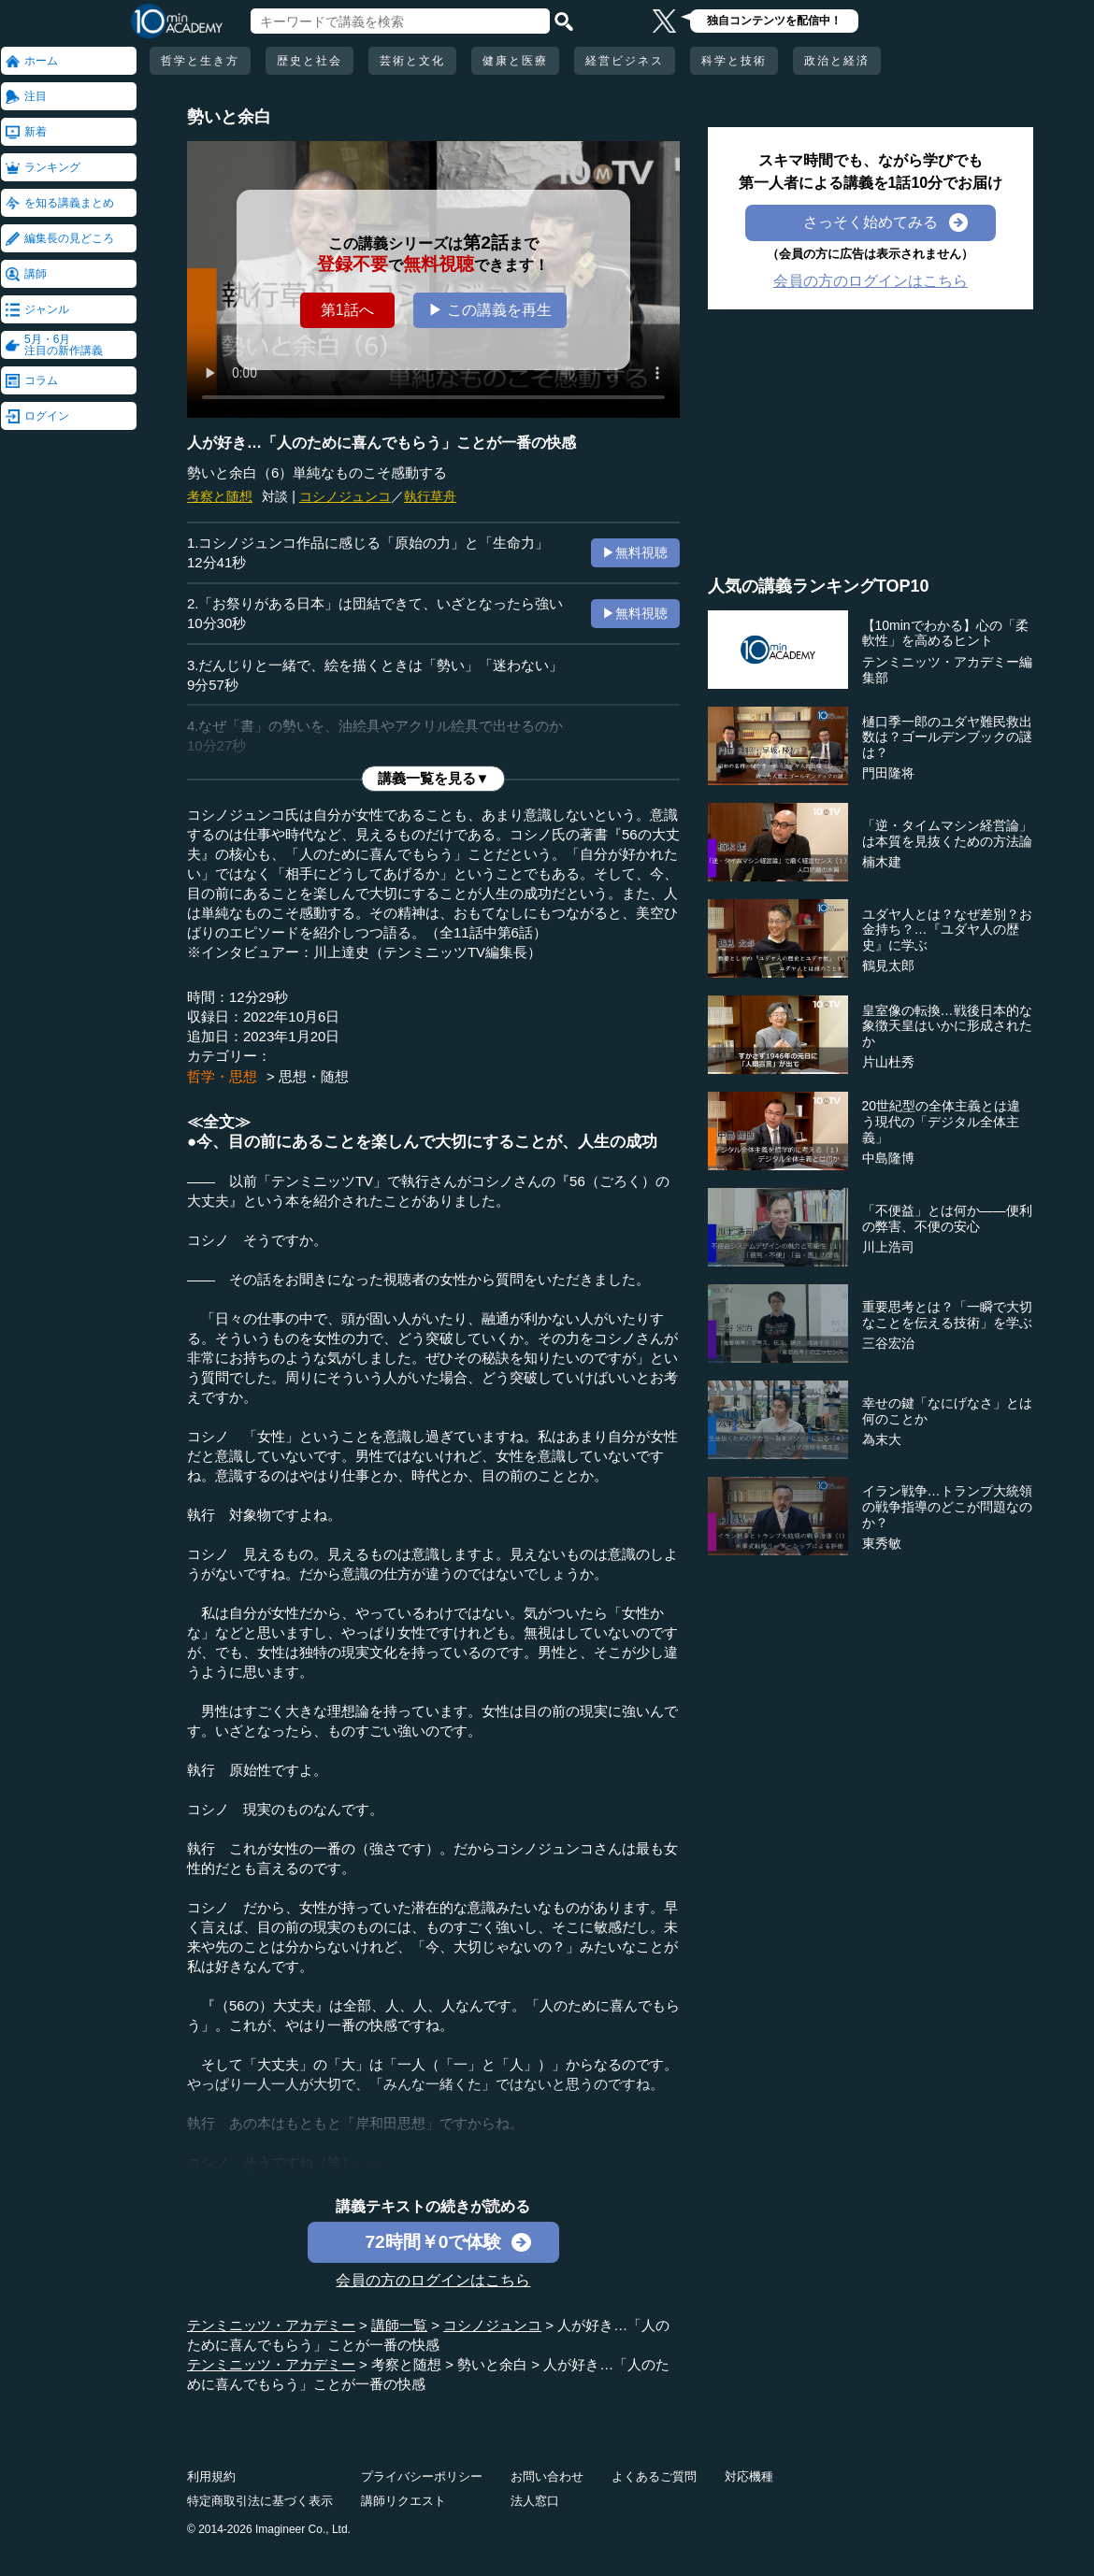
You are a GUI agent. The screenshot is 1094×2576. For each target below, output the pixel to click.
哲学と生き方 (200, 60)
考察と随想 (219, 496)
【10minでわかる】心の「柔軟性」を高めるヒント (945, 633)
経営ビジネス (624, 60)
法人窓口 (535, 2501)
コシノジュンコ (345, 496)
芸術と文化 (412, 60)
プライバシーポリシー (421, 2476)
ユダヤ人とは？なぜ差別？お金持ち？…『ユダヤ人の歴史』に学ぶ (947, 930)
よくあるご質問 (654, 2476)
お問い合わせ (547, 2476)
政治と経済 (837, 60)
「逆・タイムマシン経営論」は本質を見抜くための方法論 (947, 833)
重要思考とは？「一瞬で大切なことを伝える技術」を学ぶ (947, 1314)
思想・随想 (314, 1076)
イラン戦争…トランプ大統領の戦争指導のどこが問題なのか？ (947, 1506)
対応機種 (749, 2476)
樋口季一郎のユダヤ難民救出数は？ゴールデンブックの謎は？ (947, 737)
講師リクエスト (403, 2501)
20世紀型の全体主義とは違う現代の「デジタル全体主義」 (941, 1121)
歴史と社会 (309, 60)
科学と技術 (734, 60)
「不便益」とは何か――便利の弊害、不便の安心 (947, 1218)
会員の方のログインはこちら (433, 2280)
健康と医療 (515, 60)
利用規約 (211, 2476)
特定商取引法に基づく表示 (260, 2501)
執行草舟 (430, 496)
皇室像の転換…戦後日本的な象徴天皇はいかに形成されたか (947, 1026)
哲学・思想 (222, 1076)
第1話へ (347, 310)
